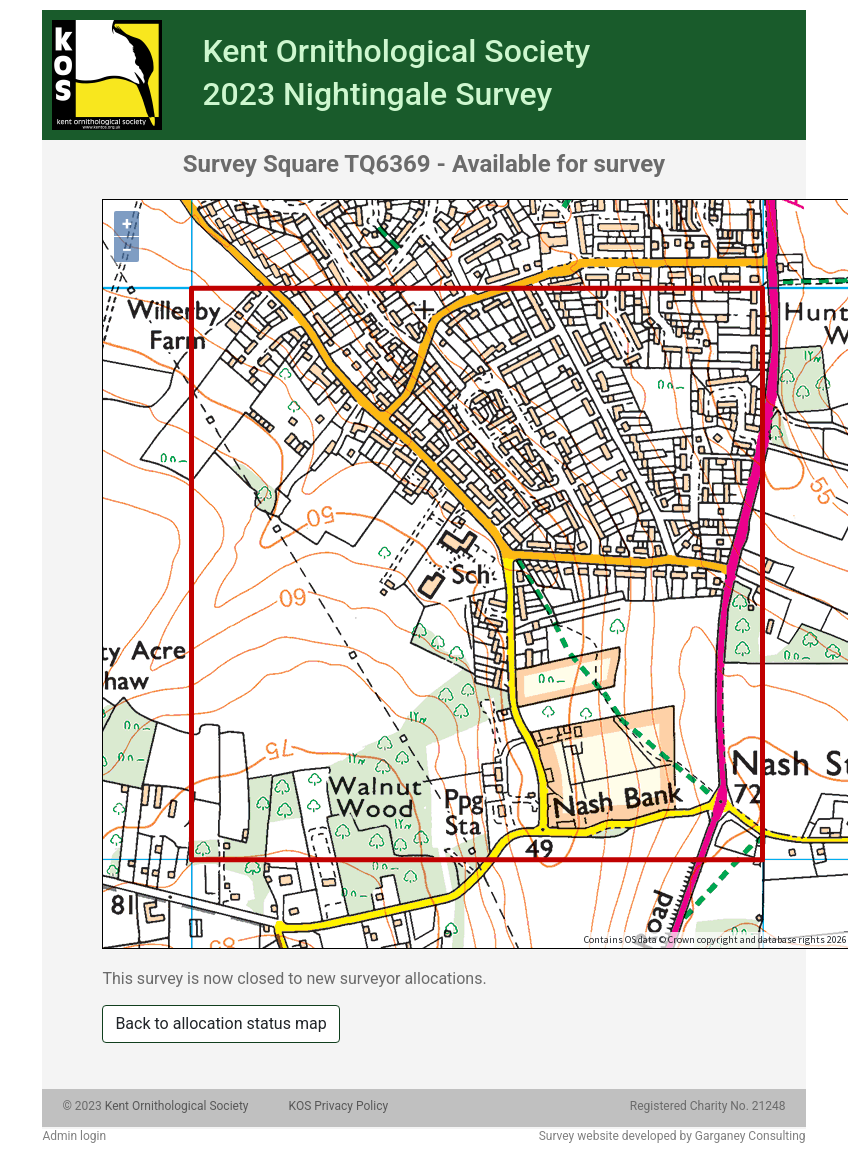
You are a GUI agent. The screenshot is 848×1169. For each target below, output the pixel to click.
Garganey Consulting (750, 1136)
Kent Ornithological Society (177, 1106)
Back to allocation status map (220, 1023)
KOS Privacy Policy (339, 1106)
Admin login (74, 1136)
